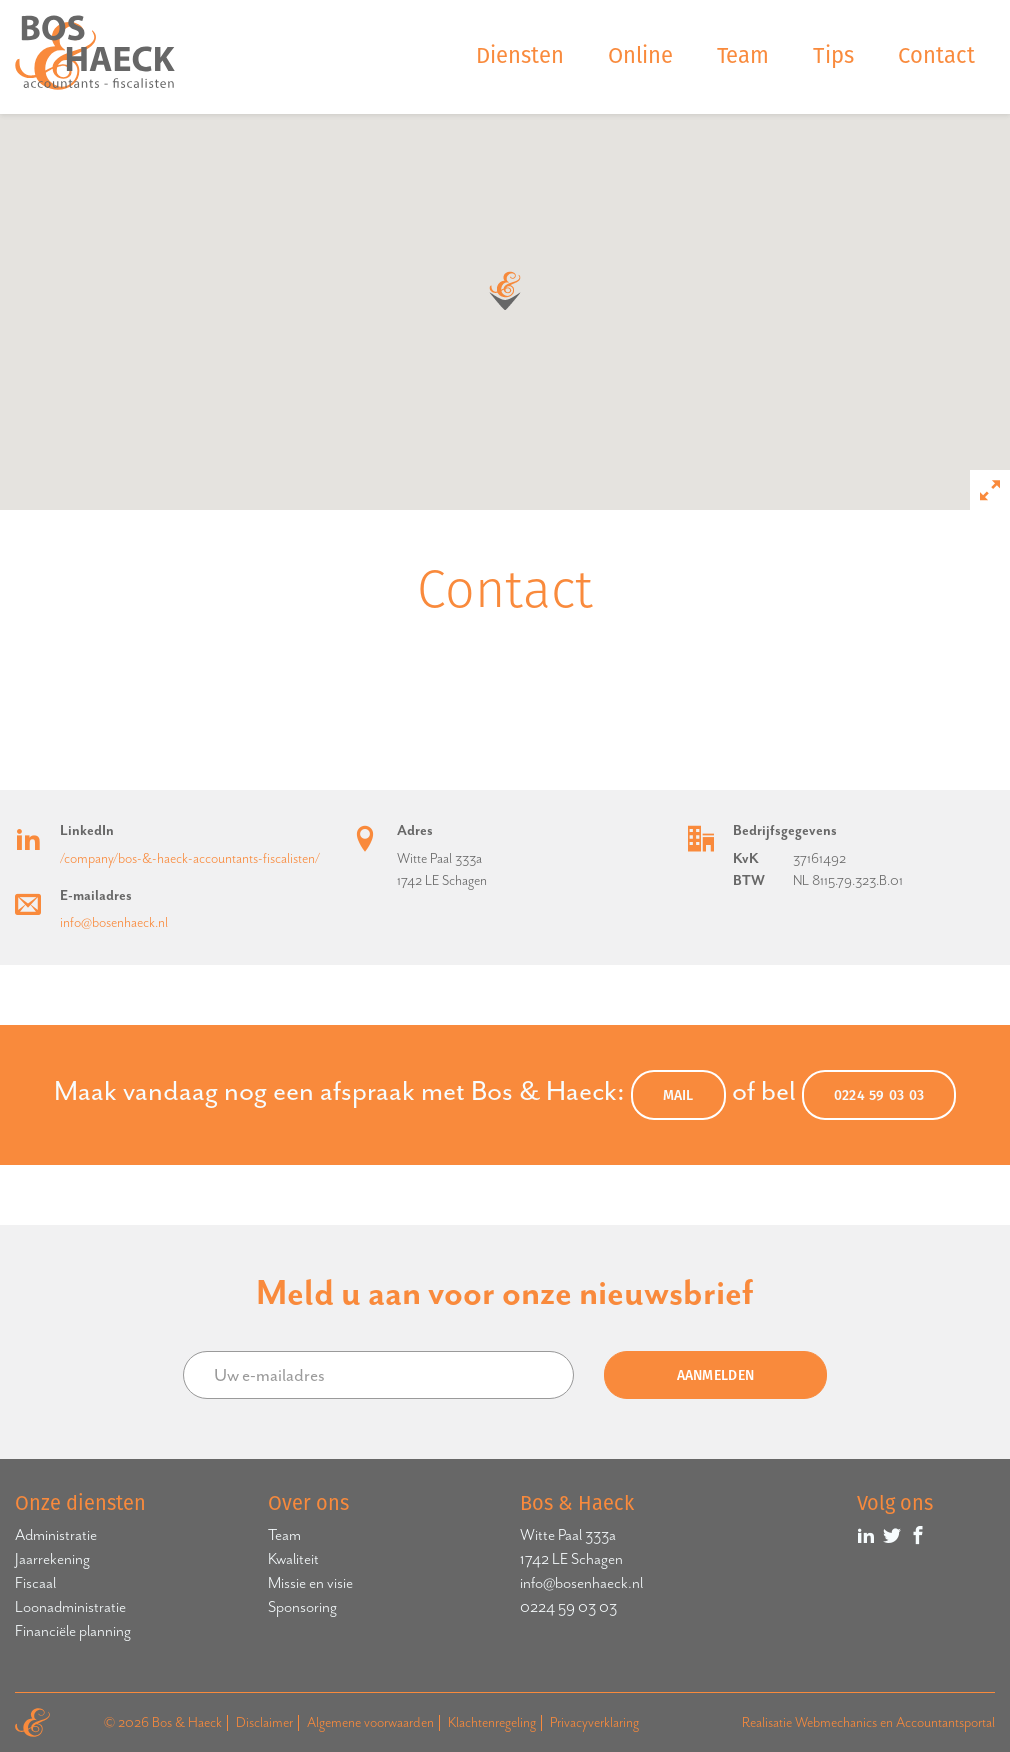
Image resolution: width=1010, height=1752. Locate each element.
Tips (833, 55)
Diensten (520, 55)
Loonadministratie (70, 1607)
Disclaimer (264, 1722)
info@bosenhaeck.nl (114, 922)
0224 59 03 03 (879, 1095)
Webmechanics (836, 1722)
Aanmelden (716, 1375)
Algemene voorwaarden (370, 1722)
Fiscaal (35, 1583)
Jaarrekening (52, 1559)
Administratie (56, 1535)
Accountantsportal (945, 1722)
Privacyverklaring (594, 1722)
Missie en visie (310, 1583)
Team (743, 55)
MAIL (678, 1095)
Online (640, 55)
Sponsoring (302, 1607)
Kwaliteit (293, 1559)
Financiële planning (73, 1631)
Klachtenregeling (492, 1722)
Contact (936, 55)
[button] (505, 290)
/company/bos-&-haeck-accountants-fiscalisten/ (190, 858)
